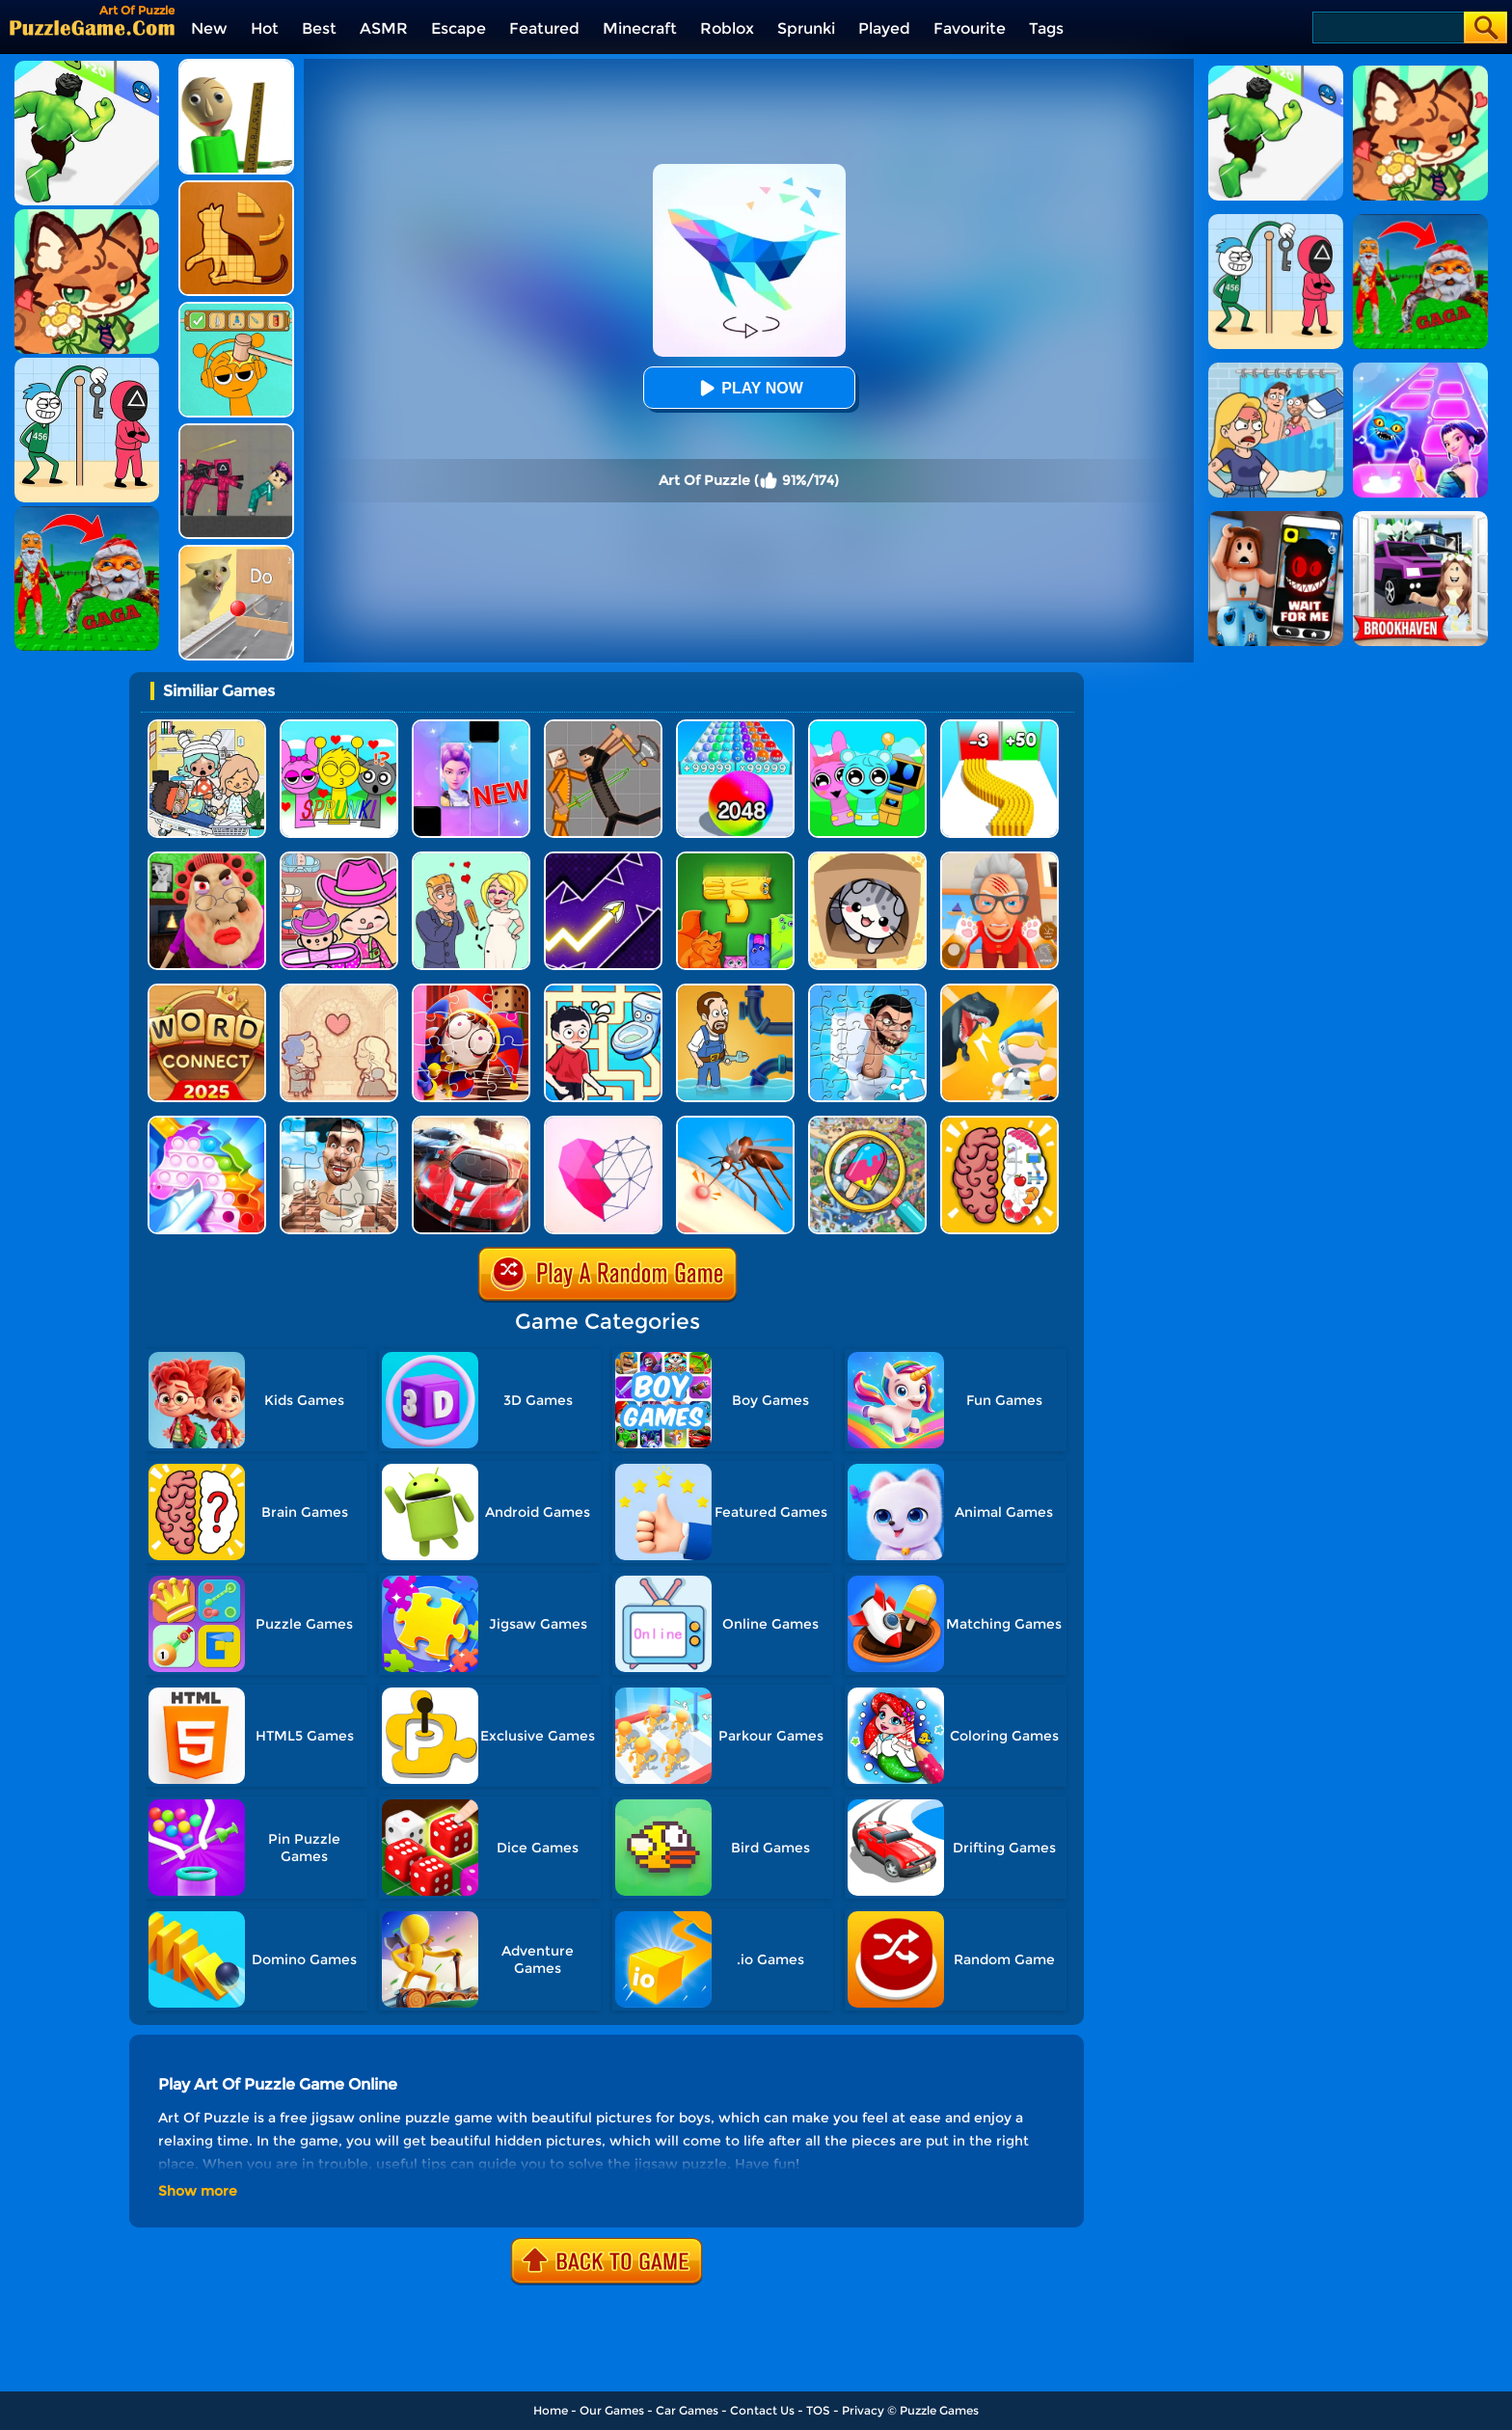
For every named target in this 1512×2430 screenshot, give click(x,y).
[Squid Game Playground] (236, 430)
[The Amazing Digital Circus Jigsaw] (471, 991)
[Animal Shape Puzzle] (236, 187)
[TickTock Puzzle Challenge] (236, 552)
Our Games (612, 2410)
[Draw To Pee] (603, 991)
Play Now (748, 388)
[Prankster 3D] (236, 66)
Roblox (727, 28)
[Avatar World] (339, 858)
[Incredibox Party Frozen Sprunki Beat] (867, 726)
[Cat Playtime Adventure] (999, 858)
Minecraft (640, 28)
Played (884, 28)
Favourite (969, 28)
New (209, 28)
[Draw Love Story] (471, 858)
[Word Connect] (207, 991)
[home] (92, 27)
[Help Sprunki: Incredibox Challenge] (236, 309)
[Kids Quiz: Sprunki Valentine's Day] (339, 726)
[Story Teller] (339, 991)
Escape (458, 28)
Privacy (863, 2410)
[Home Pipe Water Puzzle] (735, 991)
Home (550, 2410)
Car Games (687, 2410)
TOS (818, 2410)
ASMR (384, 28)
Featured (544, 28)
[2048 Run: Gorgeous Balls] (735, 726)
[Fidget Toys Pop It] (207, 1123)
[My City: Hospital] (207, 726)
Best (319, 28)
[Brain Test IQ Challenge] (999, 1123)
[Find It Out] (867, 1123)
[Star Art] (603, 1123)
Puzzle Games (939, 2410)
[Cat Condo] (867, 858)
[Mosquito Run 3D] (735, 1123)
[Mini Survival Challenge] (999, 991)
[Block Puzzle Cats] (735, 858)
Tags (1046, 28)
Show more (197, 2191)
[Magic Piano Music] (471, 726)
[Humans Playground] (603, 726)
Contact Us (762, 2410)
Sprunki (806, 28)
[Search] (1387, 27)
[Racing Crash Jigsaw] (471, 1123)
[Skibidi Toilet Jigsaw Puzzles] (339, 1123)
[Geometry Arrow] (603, 858)
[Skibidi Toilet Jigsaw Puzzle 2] (867, 991)
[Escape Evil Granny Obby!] (207, 858)
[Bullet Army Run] (999, 726)
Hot (265, 28)
